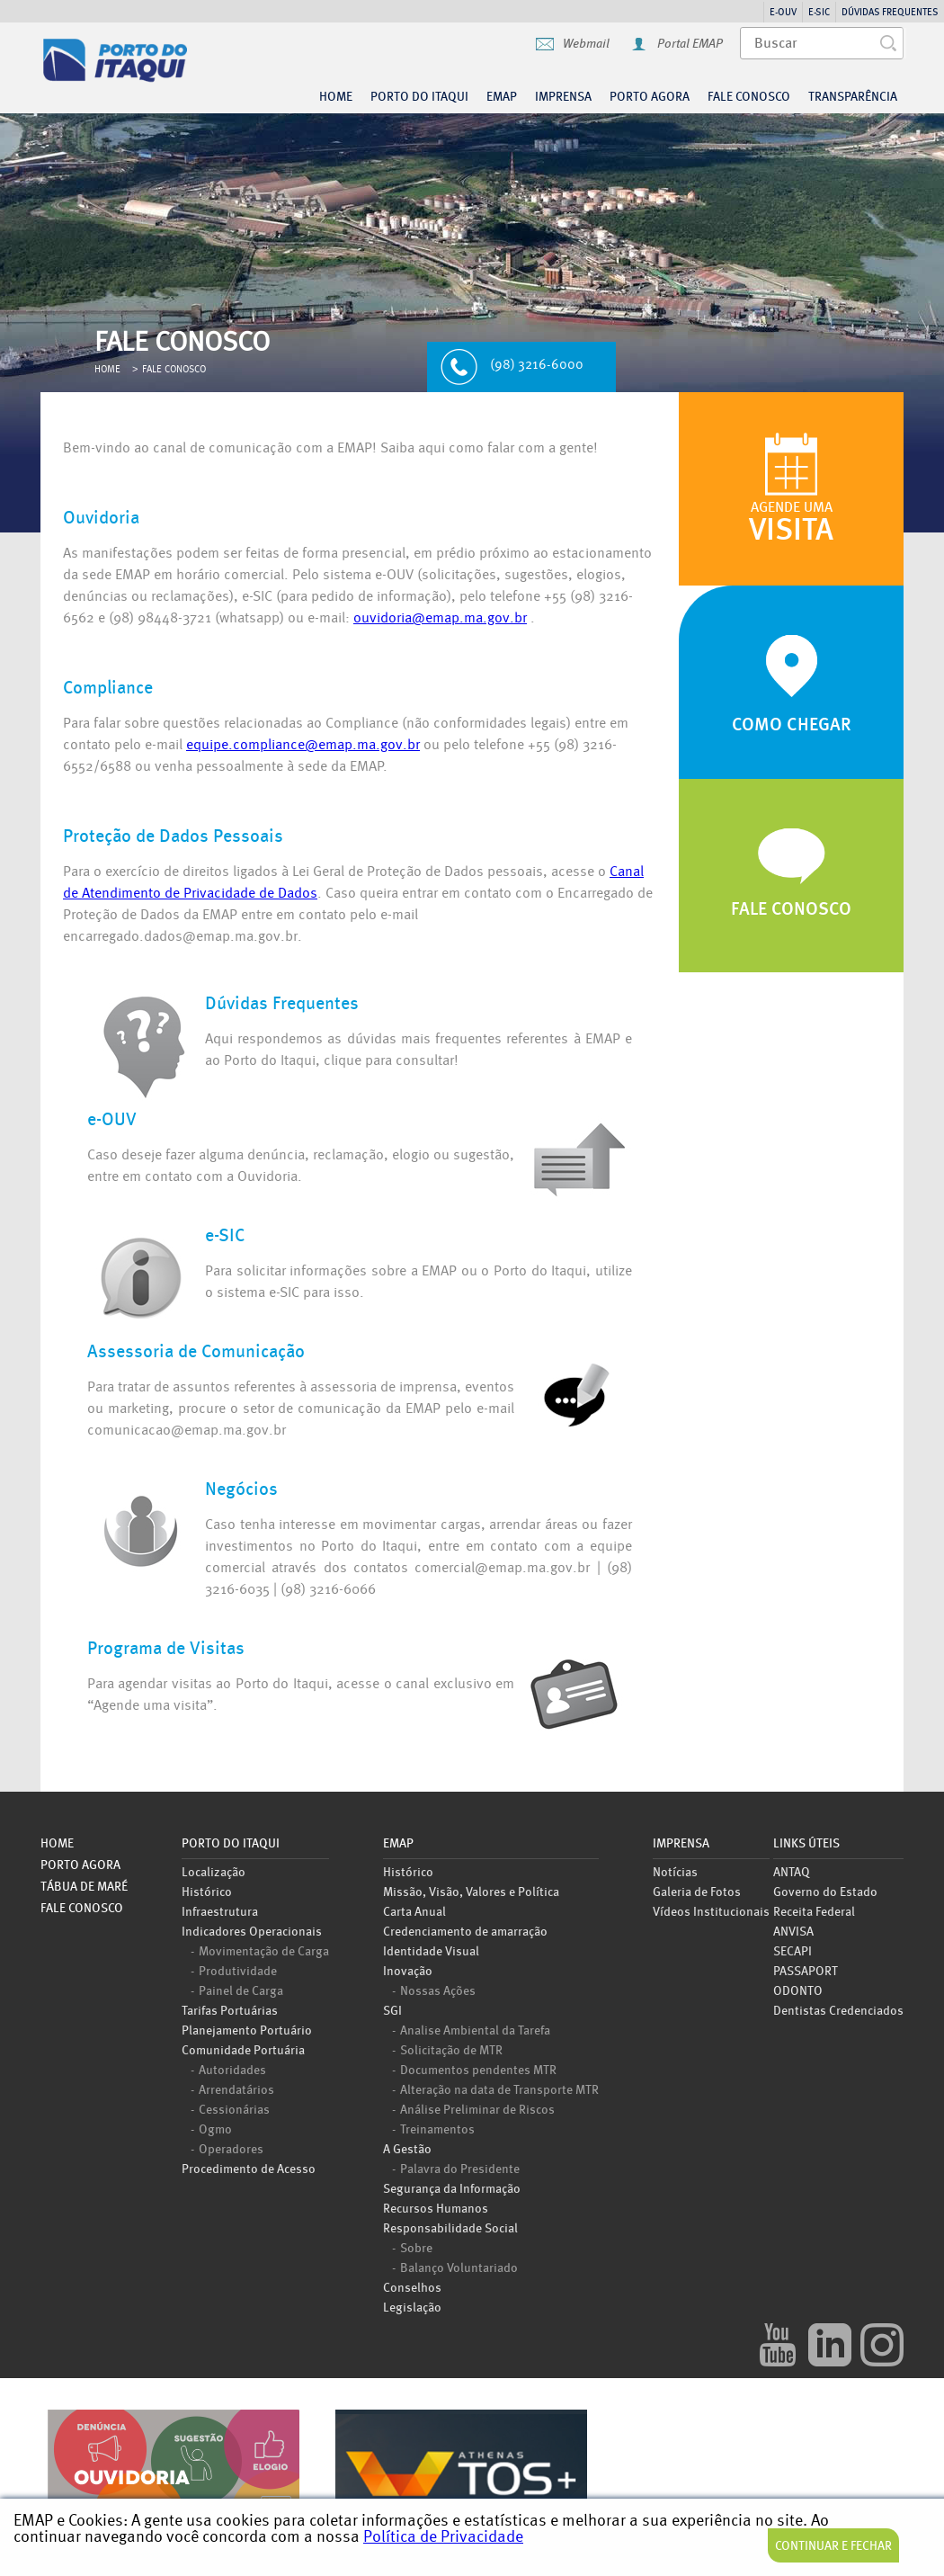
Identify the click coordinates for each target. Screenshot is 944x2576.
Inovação (407, 1970)
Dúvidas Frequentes (890, 11)
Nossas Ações (438, 1989)
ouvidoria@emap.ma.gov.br (440, 618)
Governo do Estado (825, 1891)
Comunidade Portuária (243, 2049)
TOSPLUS (461, 2477)
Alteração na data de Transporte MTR (499, 2088)
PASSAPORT (805, 1970)
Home (335, 96)
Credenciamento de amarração (465, 1930)
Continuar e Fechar (833, 2545)
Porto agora (650, 96)
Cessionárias (234, 2108)
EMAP (501, 96)
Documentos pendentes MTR (478, 2069)
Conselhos (412, 2286)
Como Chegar (791, 724)
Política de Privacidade (443, 2536)
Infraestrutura (220, 1911)
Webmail (586, 43)
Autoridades (232, 2069)
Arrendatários (236, 2088)
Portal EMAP (690, 43)
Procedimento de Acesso (249, 2168)
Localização (213, 1871)
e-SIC (819, 11)
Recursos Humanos (435, 2207)
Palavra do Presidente (460, 2167)
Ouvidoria (173, 2477)
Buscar (893, 43)
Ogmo (215, 2128)
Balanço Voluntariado (459, 2266)
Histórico (207, 1891)
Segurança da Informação (452, 2188)
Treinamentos (437, 2128)
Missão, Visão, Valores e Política (471, 1891)
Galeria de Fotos (697, 1891)
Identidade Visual (431, 1950)
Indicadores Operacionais (252, 1930)
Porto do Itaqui (186, 66)
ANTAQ (791, 1871)
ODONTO (798, 1990)
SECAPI (792, 1950)
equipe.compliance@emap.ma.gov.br (303, 745)
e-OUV (783, 11)
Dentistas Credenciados (838, 2009)
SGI (392, 2009)
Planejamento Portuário (247, 2029)
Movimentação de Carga (264, 1950)
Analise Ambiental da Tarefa (475, 2029)
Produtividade (238, 1970)
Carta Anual (414, 1911)
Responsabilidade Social (450, 2227)
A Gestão (407, 2148)
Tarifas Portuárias (230, 2009)
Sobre (416, 2247)
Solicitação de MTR (451, 2049)
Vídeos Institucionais (711, 1911)
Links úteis (806, 1844)
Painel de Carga (241, 1989)
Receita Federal (814, 1911)
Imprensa (563, 96)
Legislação (412, 2306)
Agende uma (791, 523)
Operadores (231, 2148)
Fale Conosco (749, 96)
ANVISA (793, 1930)
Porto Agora (80, 1864)
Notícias (675, 1871)
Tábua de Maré (84, 1886)
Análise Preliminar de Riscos (477, 2108)
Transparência (852, 96)
